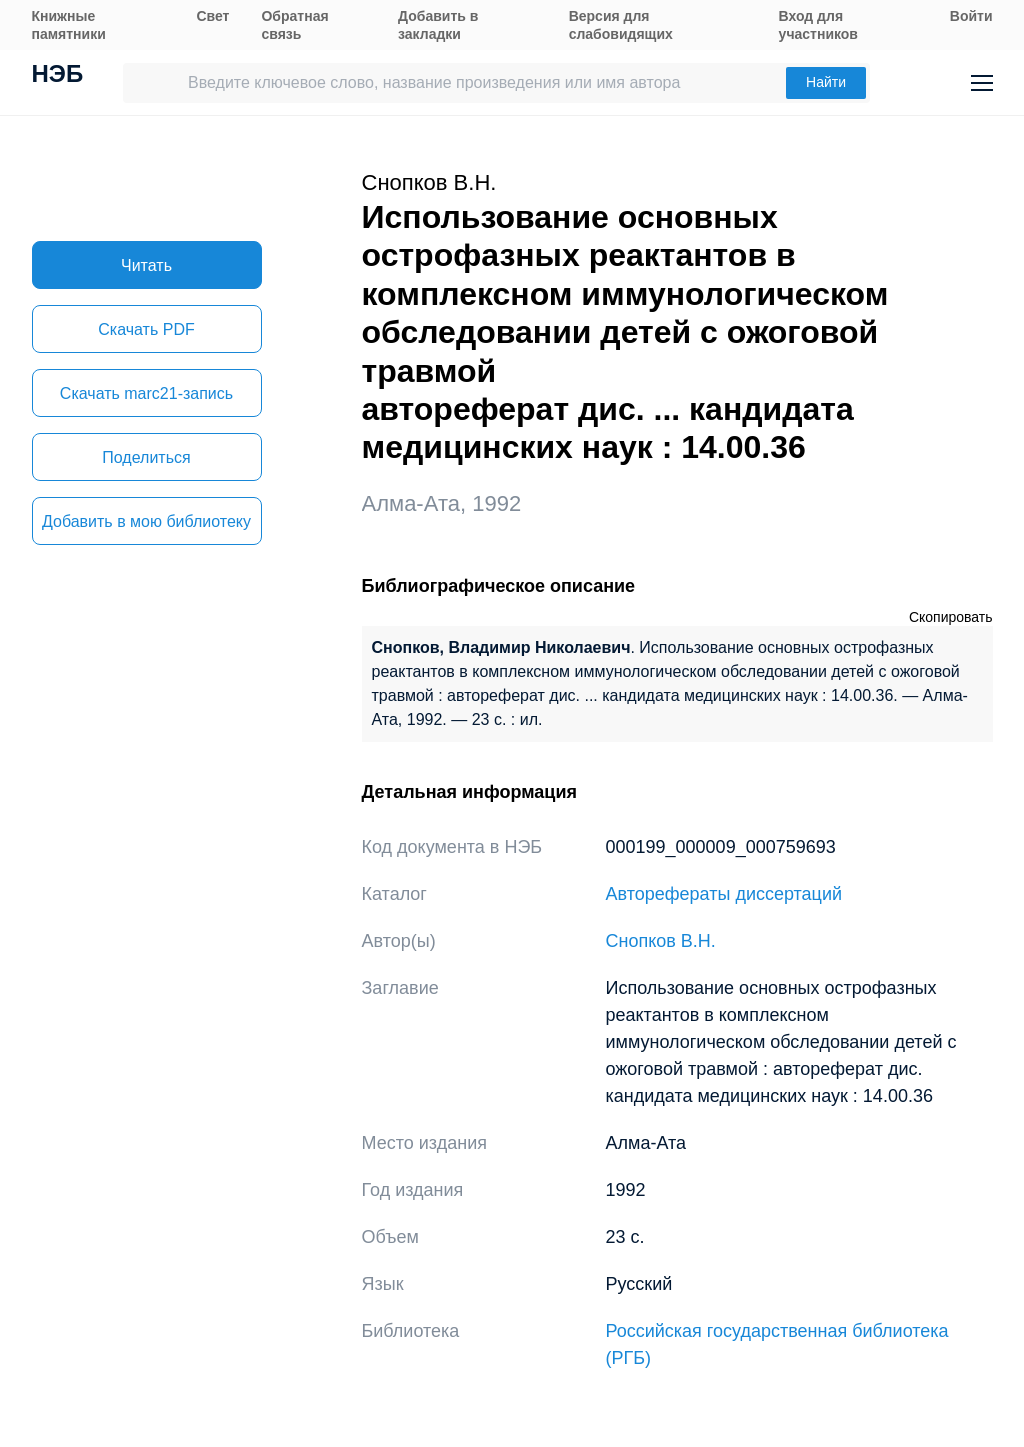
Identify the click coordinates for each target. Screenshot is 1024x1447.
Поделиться (146, 457)
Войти (971, 16)
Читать (146, 265)
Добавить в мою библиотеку (146, 521)
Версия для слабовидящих (621, 25)
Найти (826, 82)
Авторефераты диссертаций (724, 894)
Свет (212, 16)
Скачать (146, 329)
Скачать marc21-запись (146, 393)
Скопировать (951, 617)
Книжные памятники (69, 25)
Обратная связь (294, 25)
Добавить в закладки (438, 25)
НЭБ (58, 76)
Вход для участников (818, 25)
